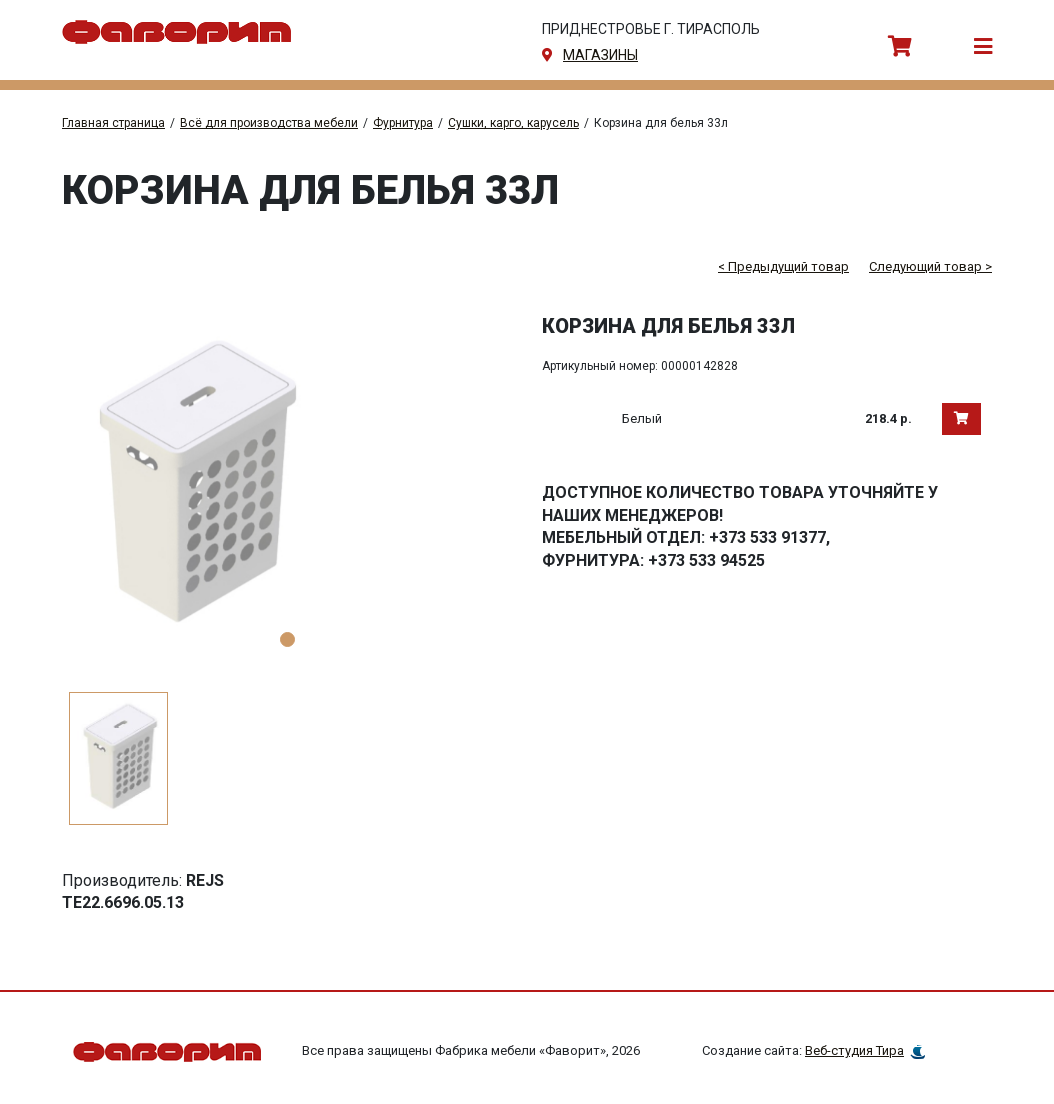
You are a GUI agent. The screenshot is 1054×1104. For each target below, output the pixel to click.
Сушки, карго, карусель (513, 123)
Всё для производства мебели (269, 123)
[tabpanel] (287, 487)
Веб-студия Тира (854, 1051)
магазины (600, 55)
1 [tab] (287, 639)
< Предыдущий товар (783, 266)
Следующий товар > (930, 266)
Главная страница (113, 123)
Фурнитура (403, 123)
